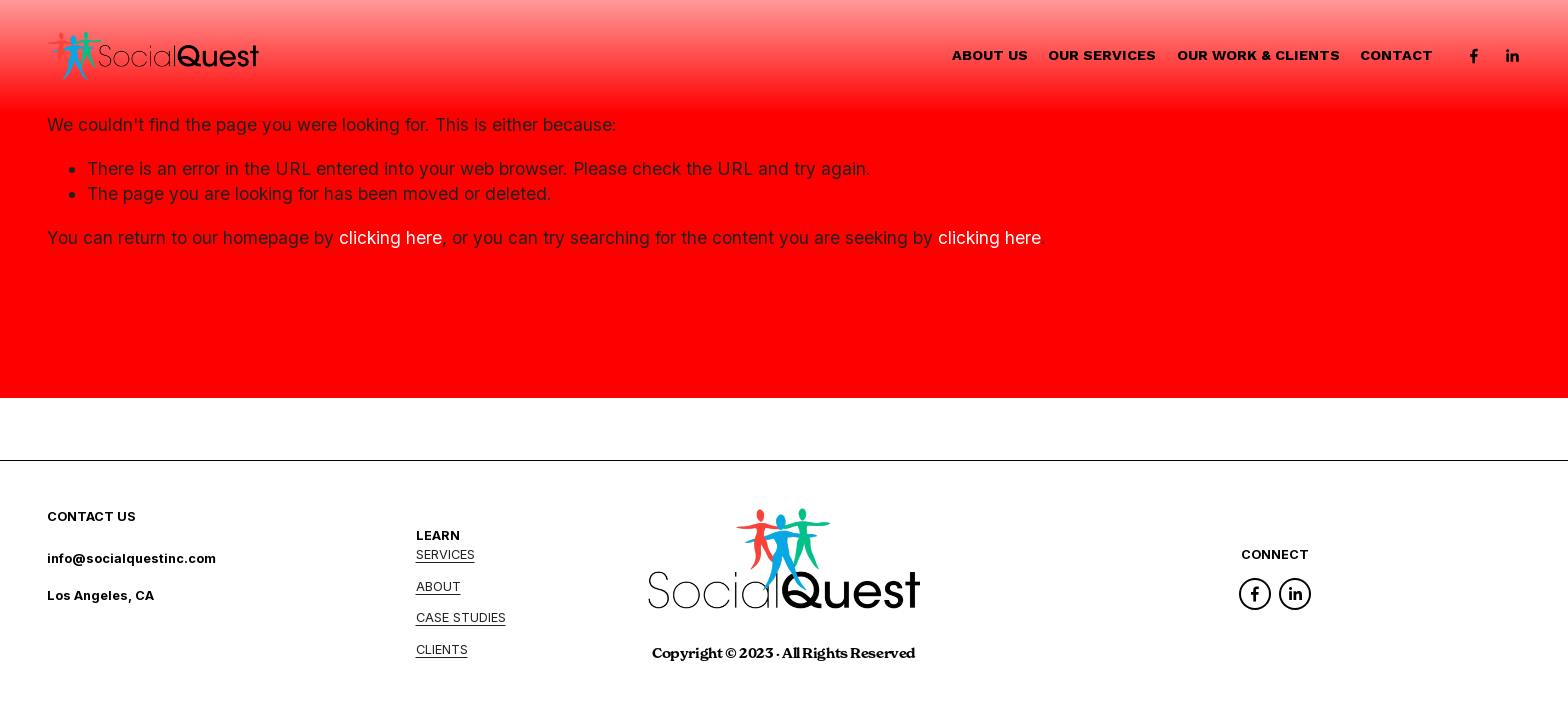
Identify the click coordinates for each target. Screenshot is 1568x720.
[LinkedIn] (1512, 56)
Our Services (1102, 55)
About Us (990, 55)
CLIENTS (442, 649)
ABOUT (438, 586)
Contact (1396, 55)
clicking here (390, 237)
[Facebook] (1474, 56)
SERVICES (445, 554)
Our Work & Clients (1258, 55)
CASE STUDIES (461, 617)
